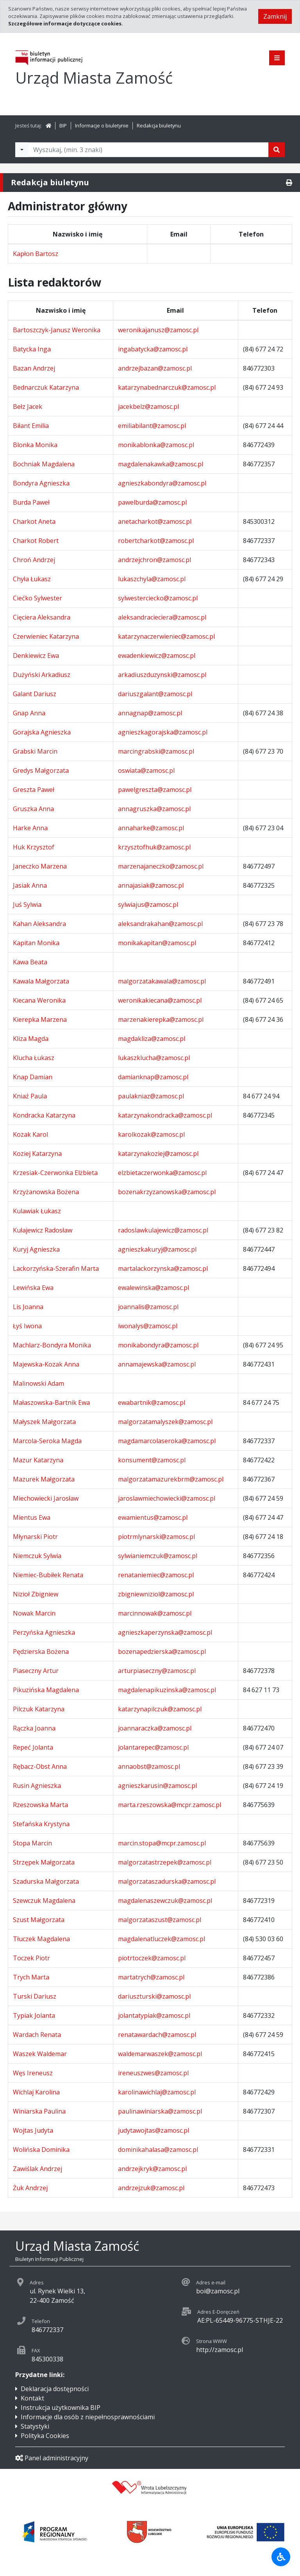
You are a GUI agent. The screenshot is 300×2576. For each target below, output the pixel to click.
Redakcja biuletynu (159, 125)
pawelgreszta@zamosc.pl (154, 789)
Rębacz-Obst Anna (40, 1766)
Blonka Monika (35, 445)
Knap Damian (32, 1077)
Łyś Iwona (27, 1326)
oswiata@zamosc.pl (146, 770)
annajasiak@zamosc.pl (151, 885)
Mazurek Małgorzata (44, 1479)
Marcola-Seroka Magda (47, 1441)
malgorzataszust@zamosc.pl (159, 1919)
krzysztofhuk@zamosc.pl (154, 847)
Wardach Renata (37, 2034)
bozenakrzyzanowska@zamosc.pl (167, 1192)
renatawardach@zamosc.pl (157, 2034)
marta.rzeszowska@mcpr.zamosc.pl (169, 1804)
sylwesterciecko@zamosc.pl (158, 598)
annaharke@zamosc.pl (151, 828)
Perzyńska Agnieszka (44, 1632)
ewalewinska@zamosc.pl (153, 1287)
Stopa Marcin (32, 1843)
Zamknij (275, 16)
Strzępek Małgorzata (44, 1862)
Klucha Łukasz (33, 1057)
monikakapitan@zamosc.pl (157, 943)
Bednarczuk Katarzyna (46, 387)
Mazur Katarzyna (38, 1460)
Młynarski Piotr (35, 1536)
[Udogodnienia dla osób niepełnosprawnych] (280, 2556)
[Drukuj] (289, 182)
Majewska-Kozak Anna (46, 1364)
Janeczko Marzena (40, 866)
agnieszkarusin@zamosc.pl (157, 1785)
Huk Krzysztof (33, 847)
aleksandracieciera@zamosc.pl (162, 617)
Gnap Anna (29, 713)
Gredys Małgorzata (41, 770)
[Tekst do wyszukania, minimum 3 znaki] (148, 149)
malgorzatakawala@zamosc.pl (162, 981)
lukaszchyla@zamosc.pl (152, 579)
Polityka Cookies (45, 2435)
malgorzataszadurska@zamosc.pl (167, 1881)
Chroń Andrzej (34, 559)
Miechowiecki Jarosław (46, 1498)
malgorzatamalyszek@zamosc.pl (165, 1421)
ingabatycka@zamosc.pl (153, 349)
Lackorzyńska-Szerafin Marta (56, 1268)
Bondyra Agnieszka (41, 483)
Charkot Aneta (34, 521)
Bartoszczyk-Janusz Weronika (56, 330)
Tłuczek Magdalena (41, 1939)
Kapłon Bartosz (35, 253)
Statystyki (35, 2426)
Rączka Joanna (34, 1728)
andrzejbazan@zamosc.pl (155, 368)
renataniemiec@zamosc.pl (156, 1575)
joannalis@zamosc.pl (148, 1306)
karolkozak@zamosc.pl (151, 1134)
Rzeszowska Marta (40, 1804)
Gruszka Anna (33, 808)
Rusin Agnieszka (37, 1785)
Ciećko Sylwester (37, 598)
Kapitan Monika (36, 943)
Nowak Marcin (34, 1613)
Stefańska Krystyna (41, 1824)
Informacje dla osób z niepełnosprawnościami (88, 2417)
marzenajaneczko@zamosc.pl (161, 866)
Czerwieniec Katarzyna (46, 636)
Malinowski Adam (38, 1383)
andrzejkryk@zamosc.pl (152, 2168)
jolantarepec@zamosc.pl (153, 1747)
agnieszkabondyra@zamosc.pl (162, 483)
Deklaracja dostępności (55, 2388)
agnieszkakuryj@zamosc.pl (157, 1249)
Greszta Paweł (33, 789)
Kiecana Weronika (39, 1000)
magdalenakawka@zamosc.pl (160, 464)
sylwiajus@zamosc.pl (148, 904)
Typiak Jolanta (34, 2015)
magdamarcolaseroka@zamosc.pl (167, 1441)
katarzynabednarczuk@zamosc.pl (167, 387)
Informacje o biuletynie (102, 125)
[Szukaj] (276, 149)
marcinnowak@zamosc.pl (154, 1613)
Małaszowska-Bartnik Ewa (51, 1402)
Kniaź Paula (30, 1096)
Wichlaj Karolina (36, 2092)
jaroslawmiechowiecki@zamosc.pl (166, 1498)
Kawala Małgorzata (41, 981)
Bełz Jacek (27, 406)
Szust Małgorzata (38, 1919)
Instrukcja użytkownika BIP (60, 2407)
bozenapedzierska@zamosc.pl (162, 1651)
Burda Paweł (31, 502)
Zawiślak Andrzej (37, 2168)
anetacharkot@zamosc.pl (154, 521)
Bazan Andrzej (34, 368)
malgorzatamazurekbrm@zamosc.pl (170, 1479)
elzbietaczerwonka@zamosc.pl (162, 1172)
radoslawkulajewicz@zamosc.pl (163, 1230)
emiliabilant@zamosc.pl (152, 425)
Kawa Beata (30, 962)
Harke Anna (30, 828)
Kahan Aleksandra (39, 923)
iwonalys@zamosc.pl (147, 1326)
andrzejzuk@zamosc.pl (151, 2188)
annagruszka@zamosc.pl (154, 808)
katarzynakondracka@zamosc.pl (165, 1115)
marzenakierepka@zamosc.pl (161, 1019)
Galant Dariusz (34, 694)
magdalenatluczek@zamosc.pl (161, 1939)
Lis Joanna (28, 1306)
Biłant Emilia (31, 425)
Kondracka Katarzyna (44, 1115)
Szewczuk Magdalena (44, 1900)
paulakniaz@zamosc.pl (151, 1096)
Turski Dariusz (34, 1996)
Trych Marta (31, 1977)
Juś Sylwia (27, 904)
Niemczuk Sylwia (37, 1555)
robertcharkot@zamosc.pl (156, 540)
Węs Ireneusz (33, 2073)
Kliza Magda (30, 1038)
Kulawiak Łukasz (37, 1211)
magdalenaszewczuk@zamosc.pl (165, 1900)
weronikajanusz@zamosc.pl (158, 330)
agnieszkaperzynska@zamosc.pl (165, 1632)
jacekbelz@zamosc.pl (148, 406)
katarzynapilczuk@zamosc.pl (160, 1709)
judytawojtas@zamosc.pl (153, 2130)
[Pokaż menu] (277, 57)
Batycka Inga (32, 349)
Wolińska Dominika (41, 2149)
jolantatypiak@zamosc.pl (154, 2015)
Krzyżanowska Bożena (46, 1192)
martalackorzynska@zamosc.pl (163, 1268)
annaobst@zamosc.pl (149, 1766)
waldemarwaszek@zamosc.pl (160, 2053)
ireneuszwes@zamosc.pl (153, 2073)
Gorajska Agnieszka (42, 732)
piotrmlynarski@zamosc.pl (156, 1536)
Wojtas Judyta (33, 2130)
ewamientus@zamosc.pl (153, 1517)
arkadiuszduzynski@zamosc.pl (162, 674)
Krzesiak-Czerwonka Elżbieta (55, 1172)
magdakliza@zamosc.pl (151, 1038)
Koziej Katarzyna (37, 1153)
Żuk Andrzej (30, 2188)
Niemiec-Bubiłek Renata (48, 1575)
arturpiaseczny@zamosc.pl (157, 1670)
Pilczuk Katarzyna (38, 1709)
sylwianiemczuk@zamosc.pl (157, 1555)
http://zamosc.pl (219, 2349)
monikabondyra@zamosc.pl (158, 1345)
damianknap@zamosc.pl (153, 1077)
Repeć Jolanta (33, 1747)
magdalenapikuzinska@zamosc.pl (167, 1690)
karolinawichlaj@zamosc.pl (157, 2092)
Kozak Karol (30, 1134)
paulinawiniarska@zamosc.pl (160, 2111)
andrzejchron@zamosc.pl (154, 559)
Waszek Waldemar (40, 2053)
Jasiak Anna (30, 885)
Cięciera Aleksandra (41, 617)
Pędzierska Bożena (41, 1651)
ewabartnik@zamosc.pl (151, 1402)
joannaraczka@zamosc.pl (154, 1728)
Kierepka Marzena (40, 1019)
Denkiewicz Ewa (36, 655)
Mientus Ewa (31, 1517)
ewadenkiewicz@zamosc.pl (156, 655)
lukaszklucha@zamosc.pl (154, 1057)
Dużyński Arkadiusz (41, 674)
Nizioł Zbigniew (35, 1594)
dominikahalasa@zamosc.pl (158, 2149)
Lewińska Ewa (33, 1287)
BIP (63, 125)
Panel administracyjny (51, 2458)
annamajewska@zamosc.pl (157, 1364)
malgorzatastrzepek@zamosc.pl (164, 1862)
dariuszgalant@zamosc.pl (155, 694)
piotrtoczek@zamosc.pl (152, 1958)
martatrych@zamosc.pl (151, 1977)
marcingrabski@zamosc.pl (156, 751)
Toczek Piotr (31, 1958)
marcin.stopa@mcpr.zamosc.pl (162, 1843)
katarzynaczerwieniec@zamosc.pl (166, 636)
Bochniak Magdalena (44, 464)
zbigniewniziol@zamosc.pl (156, 1594)
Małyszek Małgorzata (44, 1421)
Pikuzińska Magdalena (46, 1690)
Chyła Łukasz (32, 579)
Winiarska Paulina (39, 2111)
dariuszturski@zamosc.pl (154, 1996)
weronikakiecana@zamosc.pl (160, 1000)
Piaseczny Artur (36, 1670)
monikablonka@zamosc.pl (156, 445)
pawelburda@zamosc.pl (152, 502)
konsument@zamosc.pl (152, 1460)
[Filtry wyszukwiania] (22, 149)
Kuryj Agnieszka (36, 1249)
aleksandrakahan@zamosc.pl (160, 923)
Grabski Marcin (35, 751)
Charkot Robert (36, 540)
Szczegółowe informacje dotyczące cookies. (65, 23)
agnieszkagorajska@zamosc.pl (162, 732)
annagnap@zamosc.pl (150, 713)
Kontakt (32, 2398)
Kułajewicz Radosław (42, 1230)
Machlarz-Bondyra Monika (52, 1345)
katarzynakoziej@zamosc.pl (158, 1153)
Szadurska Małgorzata (46, 1881)
